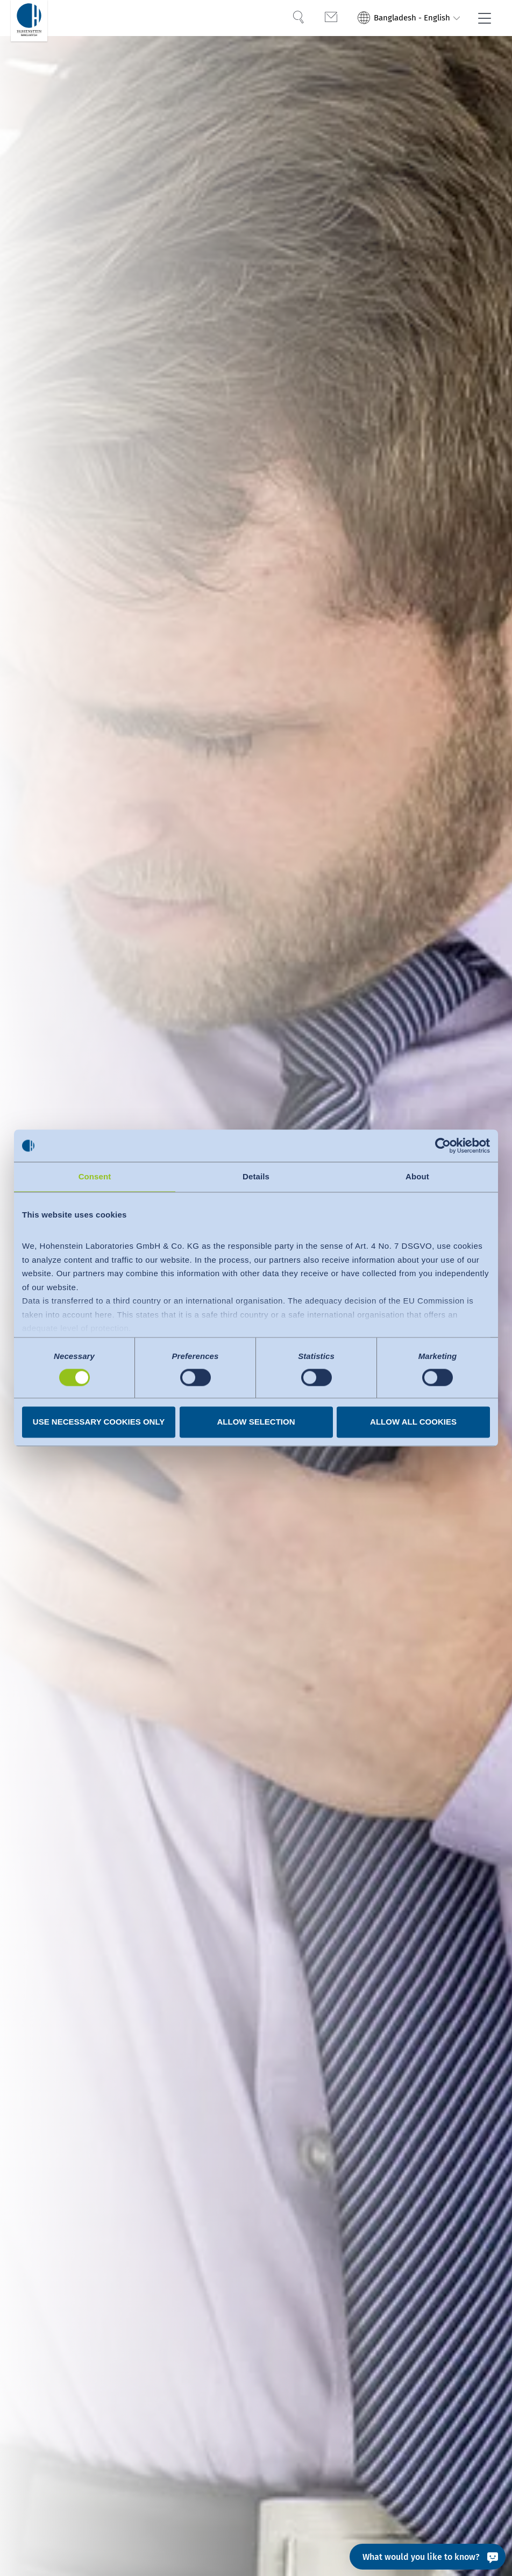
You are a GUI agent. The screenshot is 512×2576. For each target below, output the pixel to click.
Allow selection (256, 1422)
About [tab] (417, 1176)
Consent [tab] (95, 1176)
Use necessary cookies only (99, 1422)
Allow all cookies (413, 1422)
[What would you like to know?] (428, 2557)
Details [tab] (256, 1176)
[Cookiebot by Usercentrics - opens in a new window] (443, 1145)
